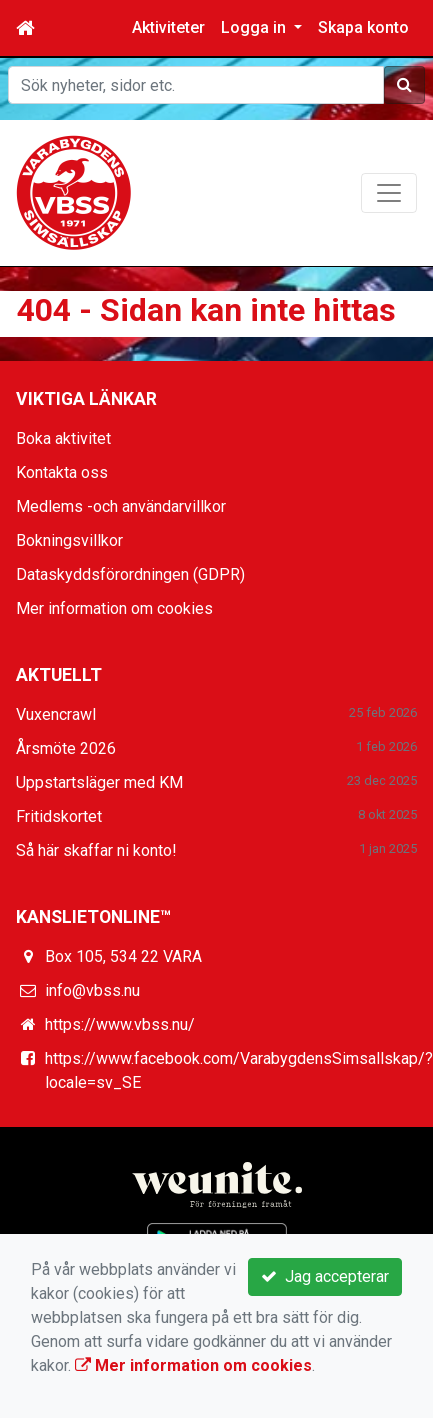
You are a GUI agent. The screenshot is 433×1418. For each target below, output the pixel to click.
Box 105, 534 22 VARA (123, 956)
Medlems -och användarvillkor (121, 506)
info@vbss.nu (92, 990)
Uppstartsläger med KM (99, 782)
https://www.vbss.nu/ (120, 1024)
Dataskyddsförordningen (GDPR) (130, 574)
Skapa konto (363, 27)
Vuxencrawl (56, 714)
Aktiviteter (168, 27)
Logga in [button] (255, 27)
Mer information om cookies (114, 608)
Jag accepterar (325, 1276)
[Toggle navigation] (389, 193)
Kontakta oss (62, 472)
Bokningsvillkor (69, 540)
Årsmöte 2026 (66, 748)
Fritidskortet (59, 816)
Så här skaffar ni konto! (96, 850)
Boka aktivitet (63, 438)
